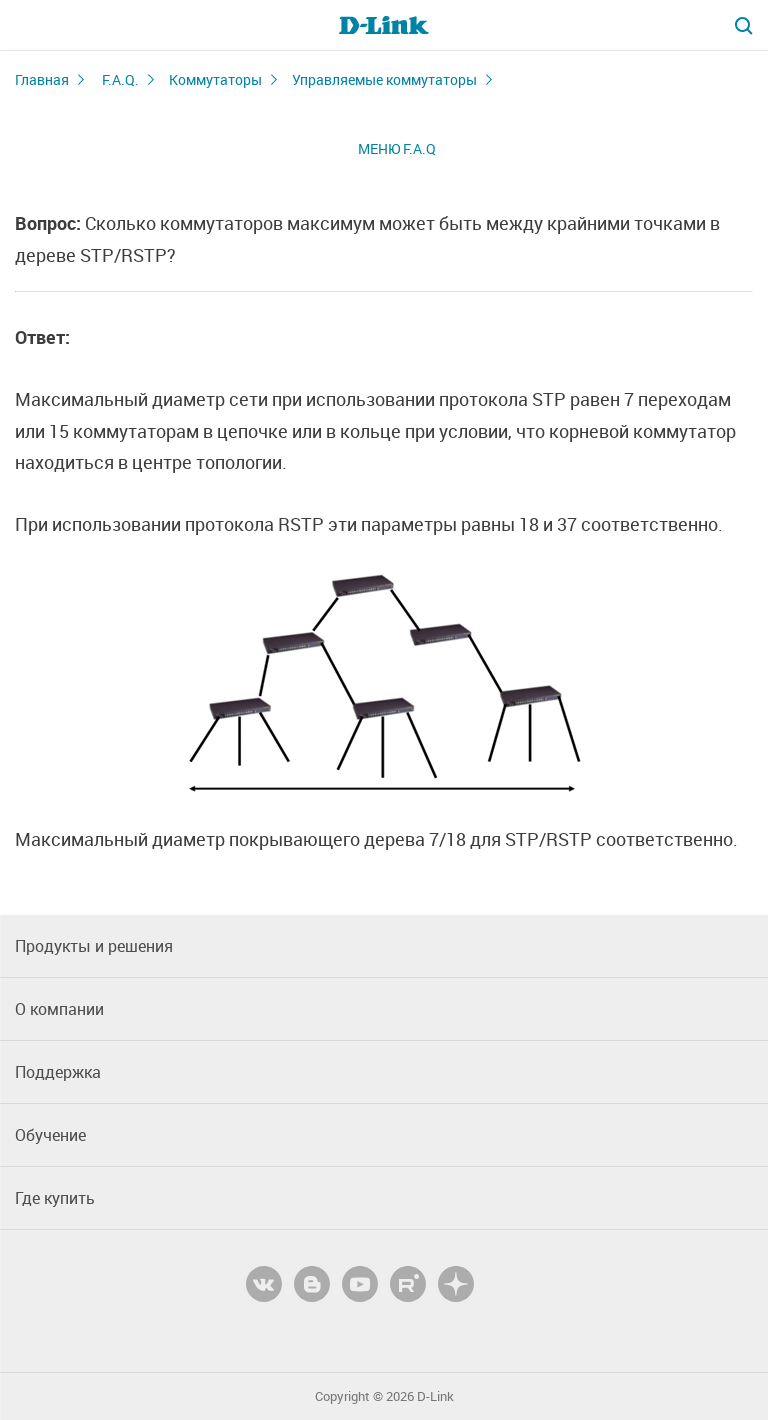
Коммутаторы (215, 79)
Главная (42, 79)
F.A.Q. (120, 79)
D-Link (435, 1396)
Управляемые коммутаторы (384, 79)
